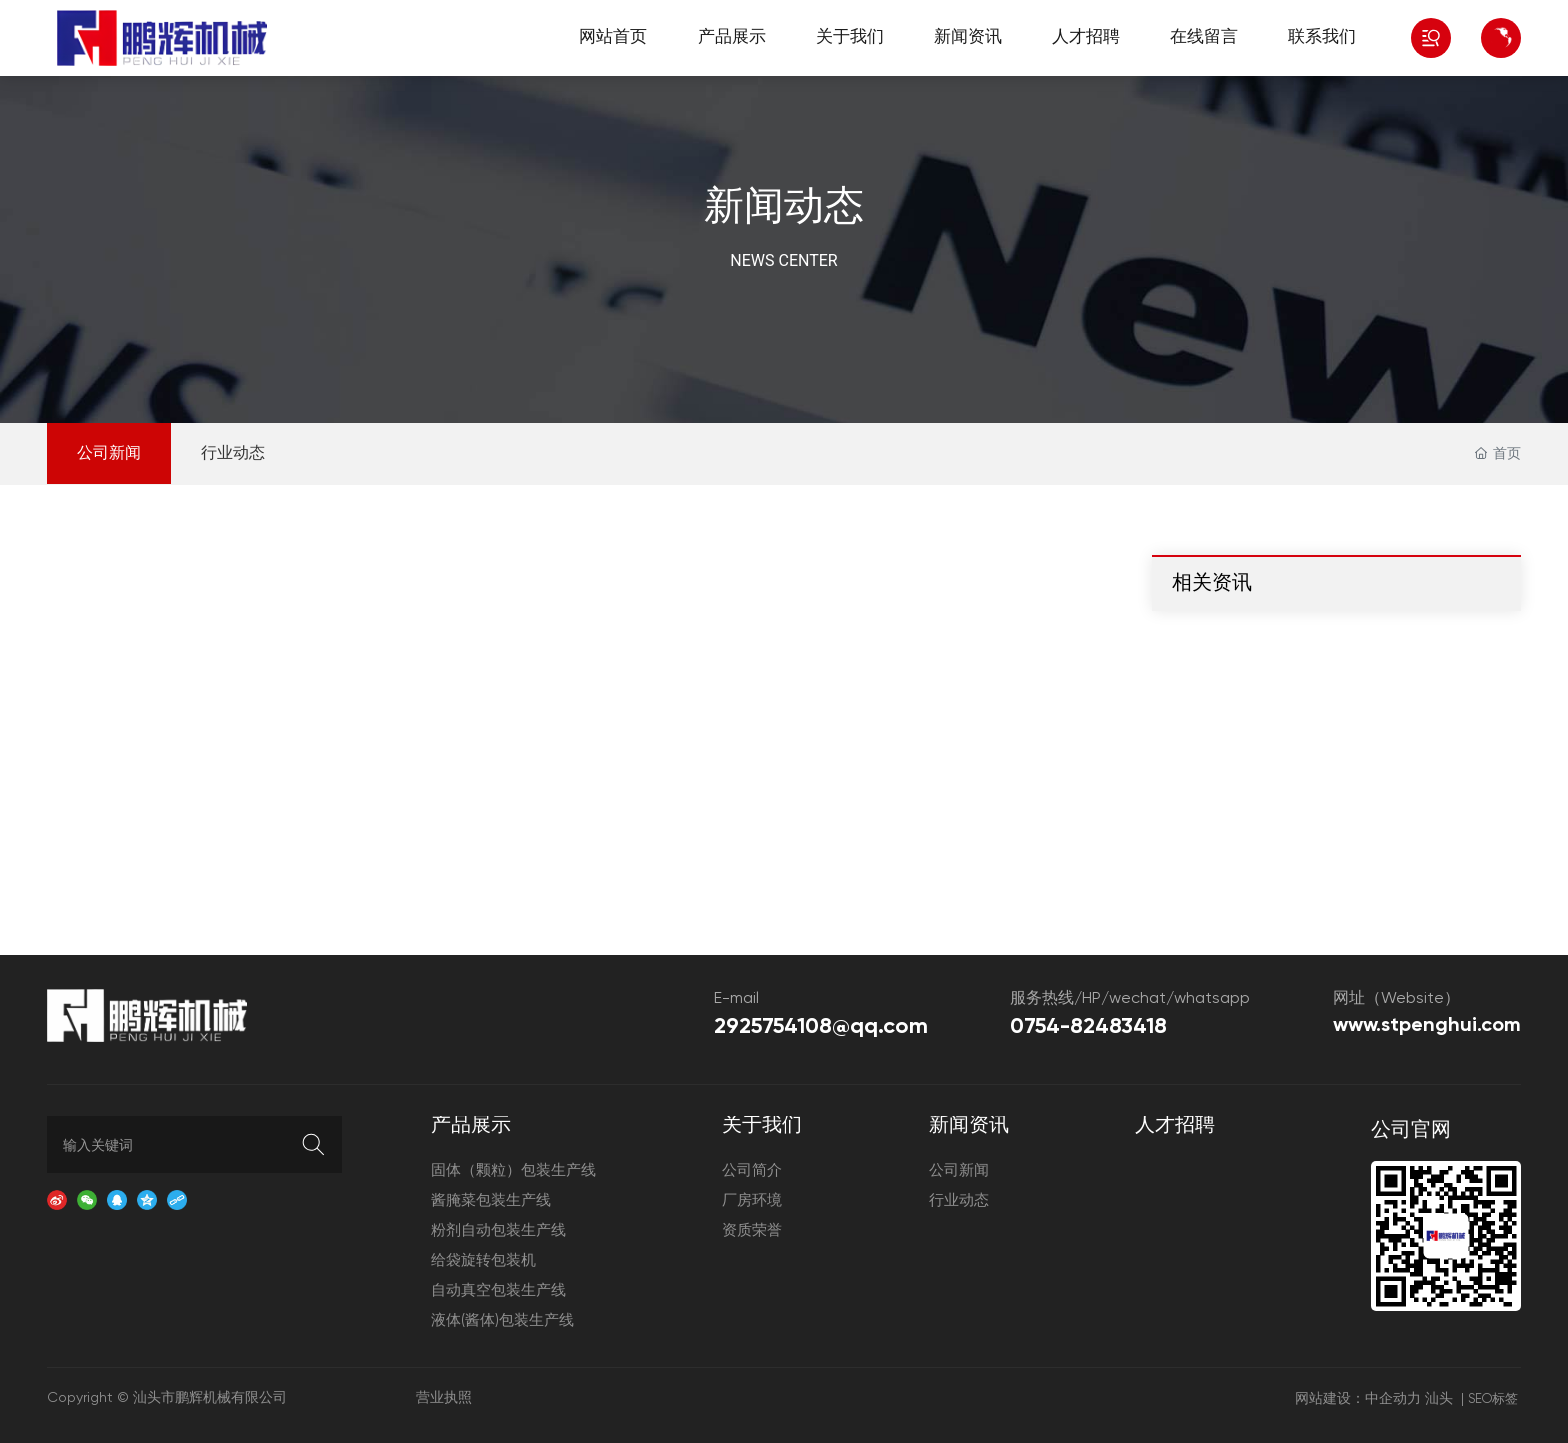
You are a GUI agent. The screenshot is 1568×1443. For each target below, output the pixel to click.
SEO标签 (1493, 1399)
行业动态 (233, 454)
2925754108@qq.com (821, 1027)
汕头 (1439, 1399)
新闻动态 (784, 208)
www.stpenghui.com (1427, 1026)
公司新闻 (109, 454)
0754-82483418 (1088, 1027)
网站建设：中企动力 (1358, 1399)
